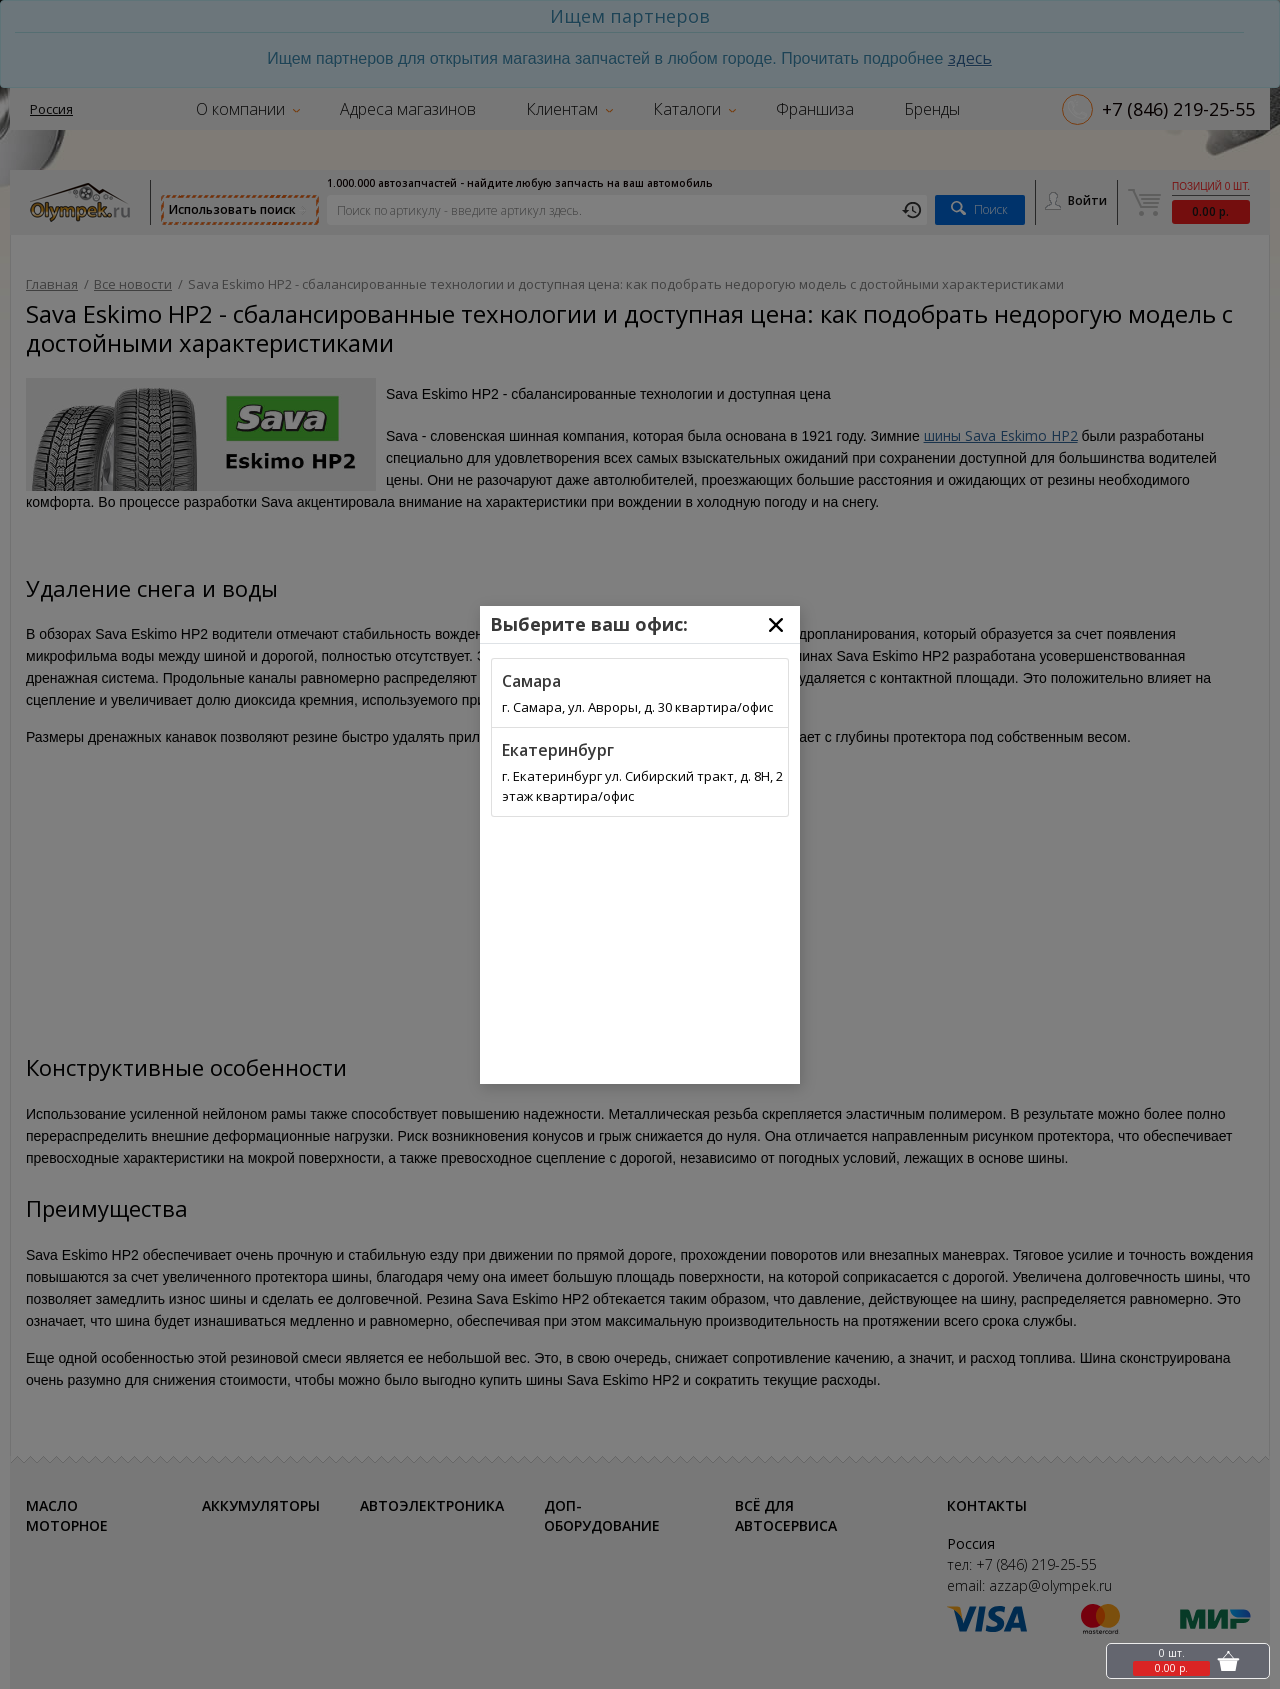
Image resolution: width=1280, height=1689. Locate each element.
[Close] (776, 625)
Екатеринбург (558, 750)
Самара (531, 681)
